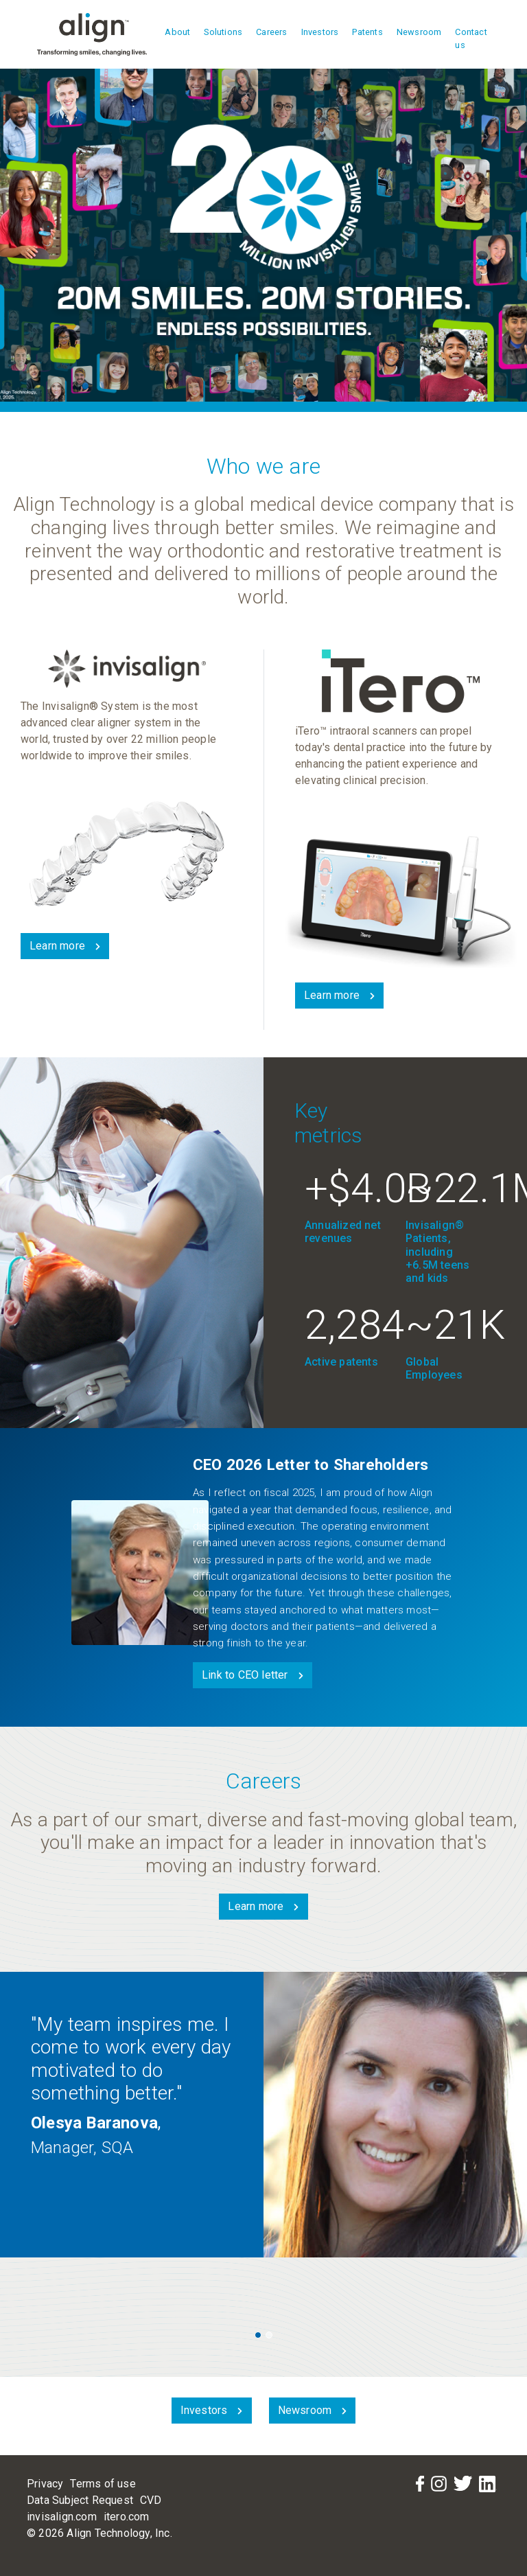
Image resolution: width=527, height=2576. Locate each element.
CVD (151, 2500)
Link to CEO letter (245, 1674)
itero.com (127, 2516)
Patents (367, 32)
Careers (271, 32)
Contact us (471, 38)
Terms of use (102, 2483)
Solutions (223, 32)
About (177, 32)
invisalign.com (62, 2516)
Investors (320, 32)
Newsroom (419, 32)
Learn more (57, 945)
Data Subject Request (80, 2500)
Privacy (45, 2483)
